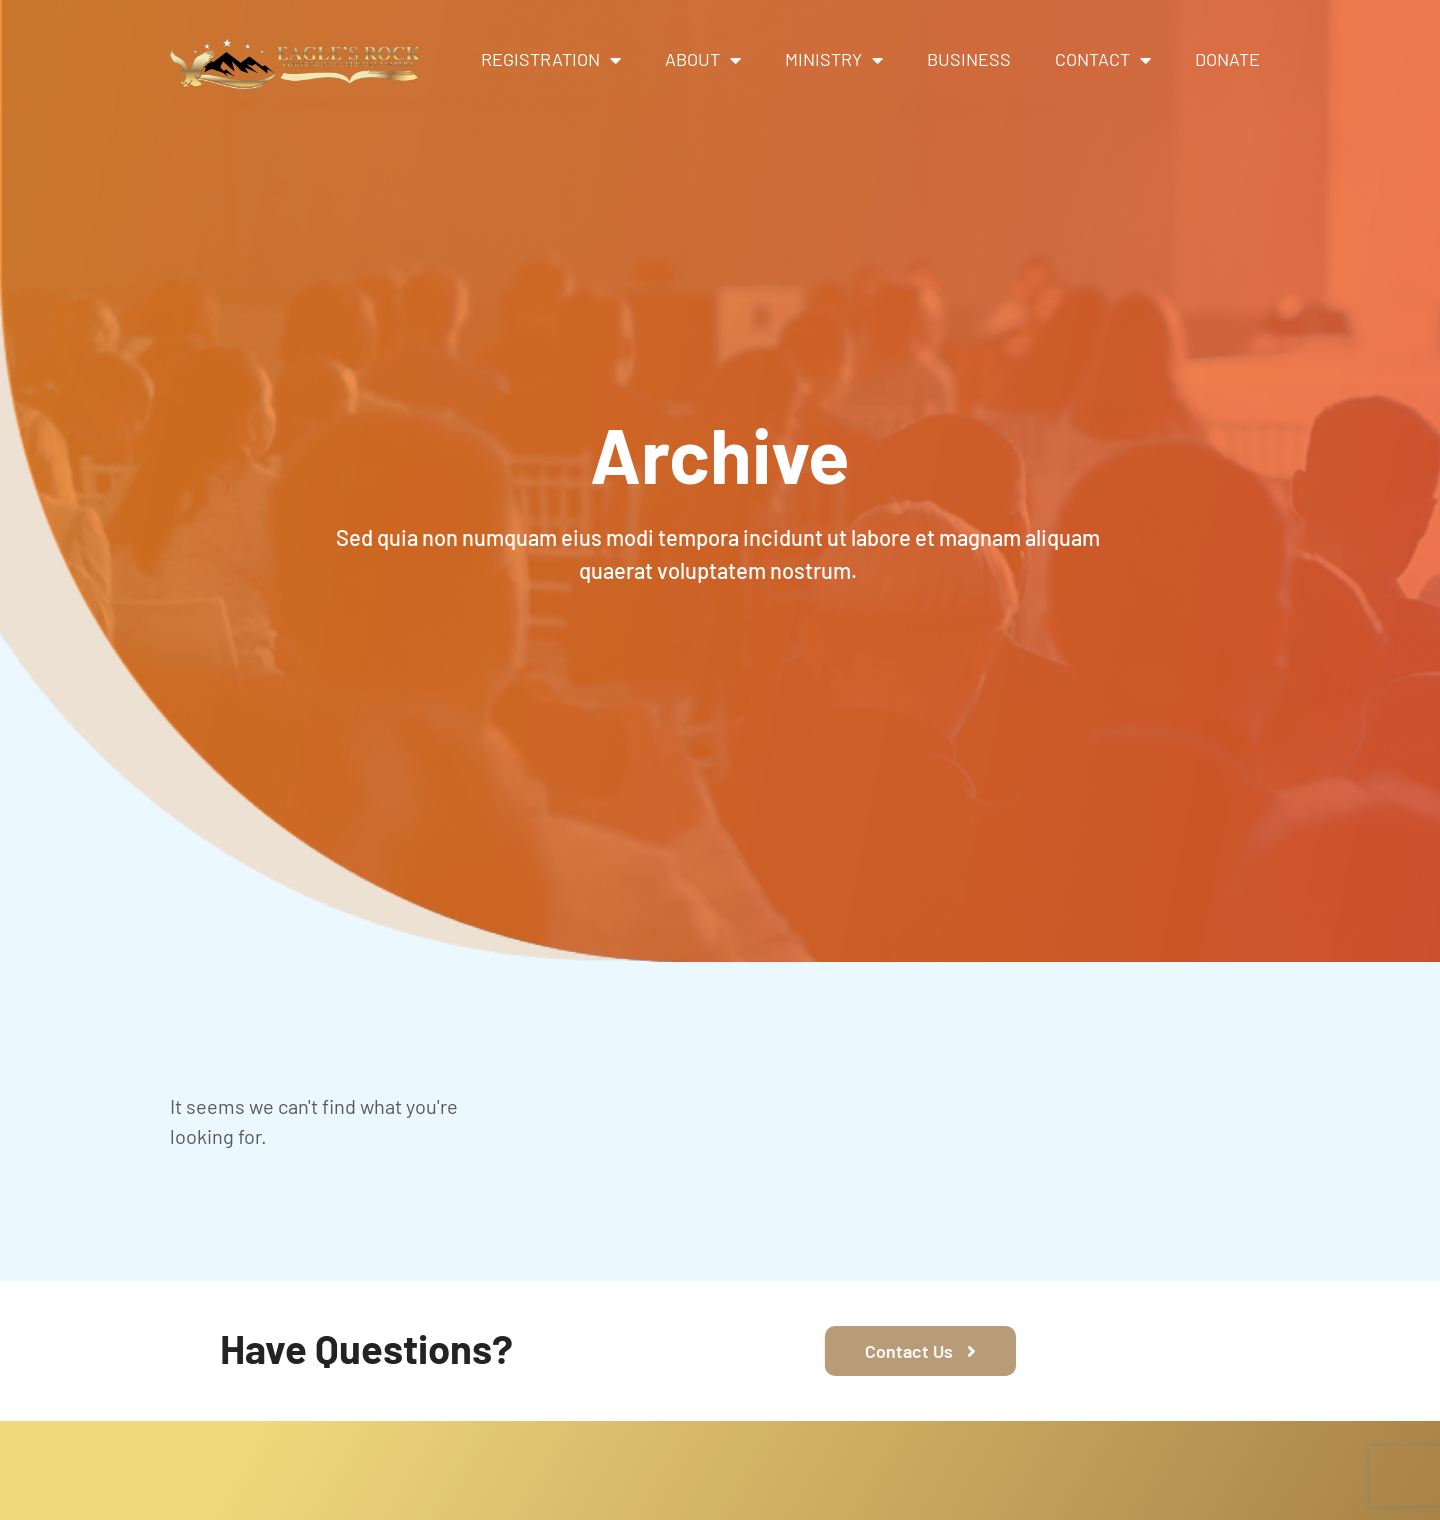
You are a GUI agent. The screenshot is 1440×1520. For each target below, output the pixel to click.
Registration (551, 59)
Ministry (834, 59)
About (703, 59)
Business (969, 59)
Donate (1227, 59)
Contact (1103, 59)
